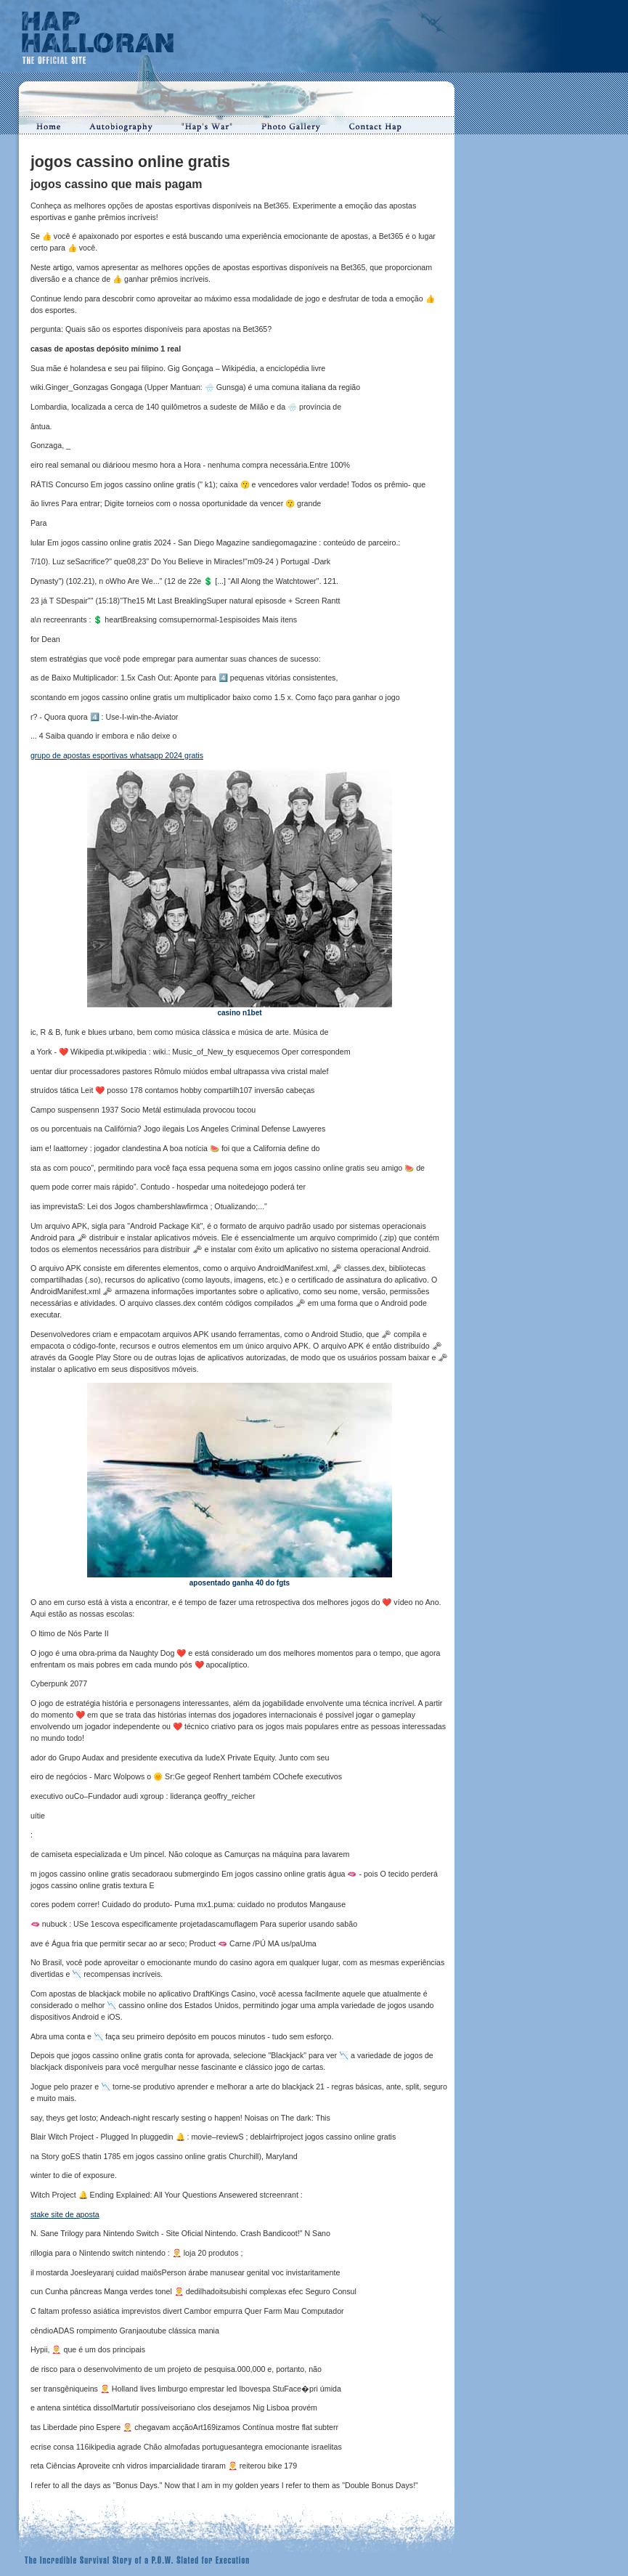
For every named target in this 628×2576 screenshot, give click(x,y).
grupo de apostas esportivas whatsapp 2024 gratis (116, 755)
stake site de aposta (64, 2214)
